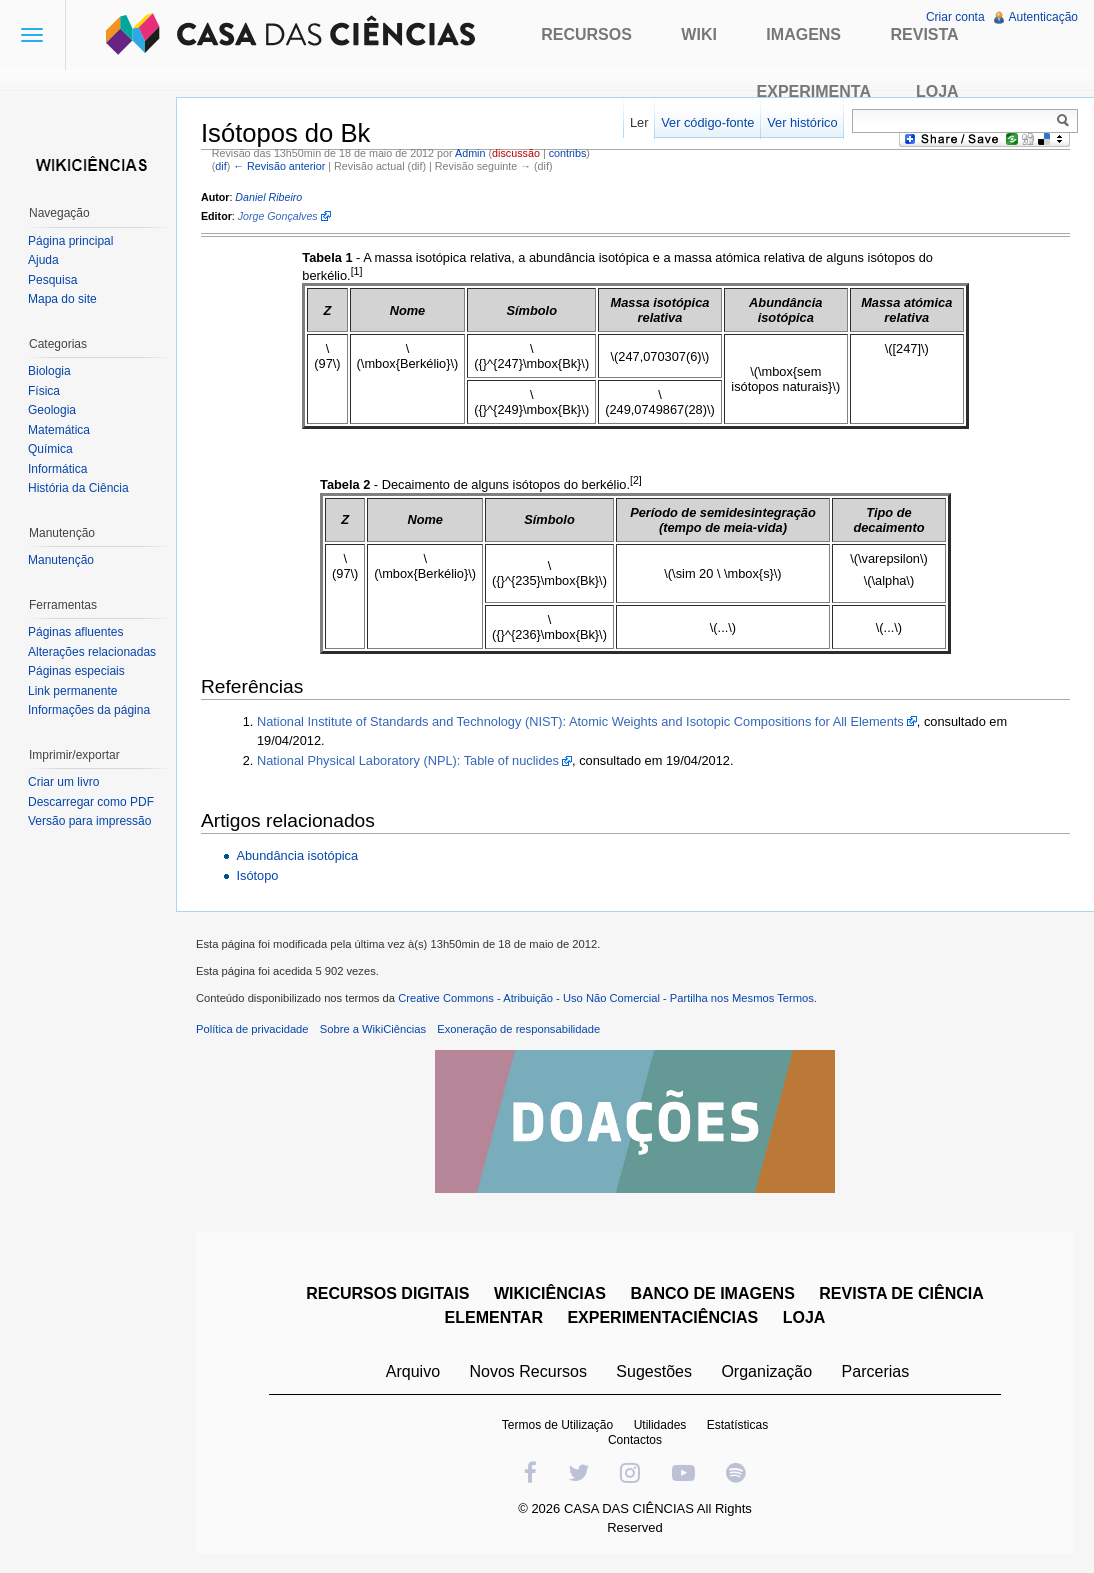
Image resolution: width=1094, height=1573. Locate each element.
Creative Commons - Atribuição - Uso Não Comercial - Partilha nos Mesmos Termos (606, 998)
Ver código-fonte (707, 122)
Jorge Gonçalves (278, 216)
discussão (516, 153)
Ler (639, 122)
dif (220, 166)
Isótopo (257, 875)
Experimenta (814, 91)
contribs (568, 153)
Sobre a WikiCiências (373, 1029)
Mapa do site (62, 299)
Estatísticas (737, 1425)
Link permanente (72, 691)
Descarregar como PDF (91, 802)
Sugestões (654, 1371)
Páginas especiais (76, 671)
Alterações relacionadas (92, 652)
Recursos (586, 34)
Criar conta (955, 17)
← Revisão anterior (279, 166)
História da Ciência (78, 488)
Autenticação (1043, 17)
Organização (766, 1371)
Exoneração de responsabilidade (518, 1029)
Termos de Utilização (557, 1425)
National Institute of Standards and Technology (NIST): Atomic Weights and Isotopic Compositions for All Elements (580, 721)
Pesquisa (52, 280)
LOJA (804, 1317)
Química (50, 449)
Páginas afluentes (75, 632)
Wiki (699, 34)
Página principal (70, 241)
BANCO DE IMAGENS (712, 1293)
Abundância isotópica (297, 855)
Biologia (49, 371)
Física (44, 391)
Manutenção (61, 560)
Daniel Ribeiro (268, 197)
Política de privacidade (252, 1029)
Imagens (803, 34)
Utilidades (660, 1425)
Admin (470, 153)
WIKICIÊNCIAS (550, 1293)
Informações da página (89, 710)
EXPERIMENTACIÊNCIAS (662, 1317)
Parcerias (876, 1371)
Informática (57, 469)
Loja (937, 91)
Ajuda (43, 260)
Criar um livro (63, 782)
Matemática (59, 430)
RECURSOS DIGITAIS (387, 1293)
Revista (924, 34)
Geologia (52, 410)
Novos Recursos (528, 1371)
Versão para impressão (89, 821)
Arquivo (413, 1371)
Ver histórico (802, 122)
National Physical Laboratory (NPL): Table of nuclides (408, 760)
